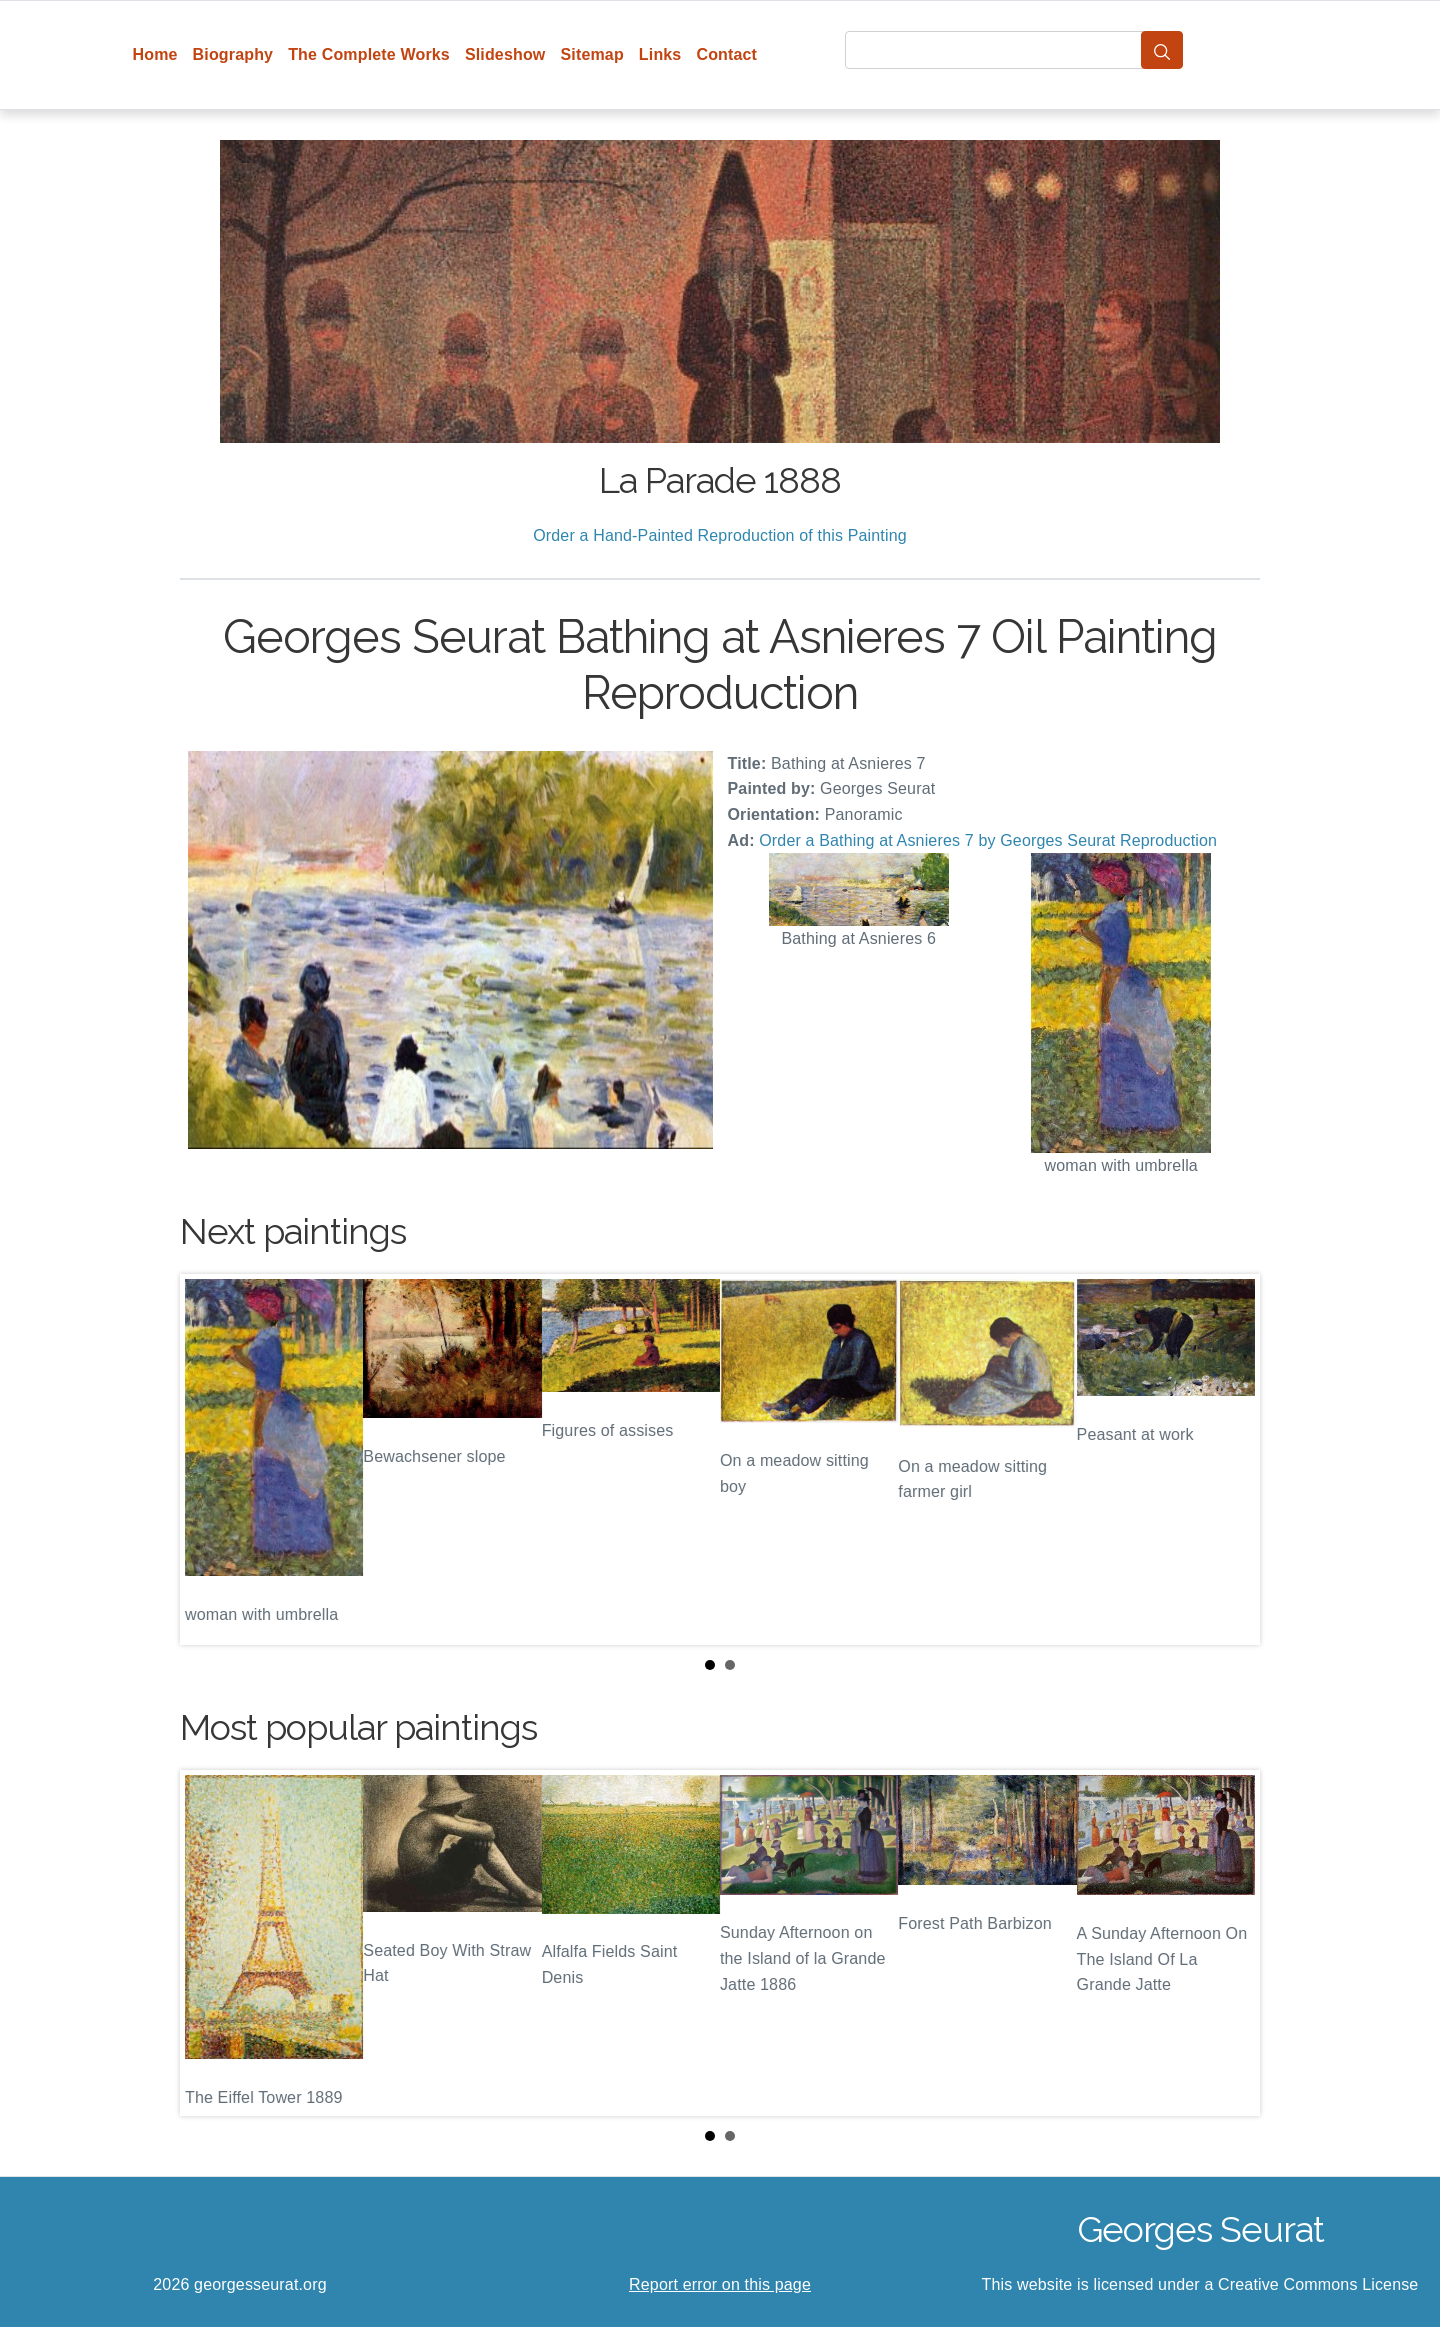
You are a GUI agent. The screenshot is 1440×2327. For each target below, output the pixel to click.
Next (1229, 1459)
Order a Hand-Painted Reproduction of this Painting (720, 535)
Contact (726, 54)
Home (155, 54)
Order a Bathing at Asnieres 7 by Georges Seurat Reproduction (988, 840)
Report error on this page (720, 2284)
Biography (233, 54)
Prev (211, 1459)
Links (660, 54)
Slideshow (505, 54)
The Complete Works (369, 54)
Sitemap (591, 54)
